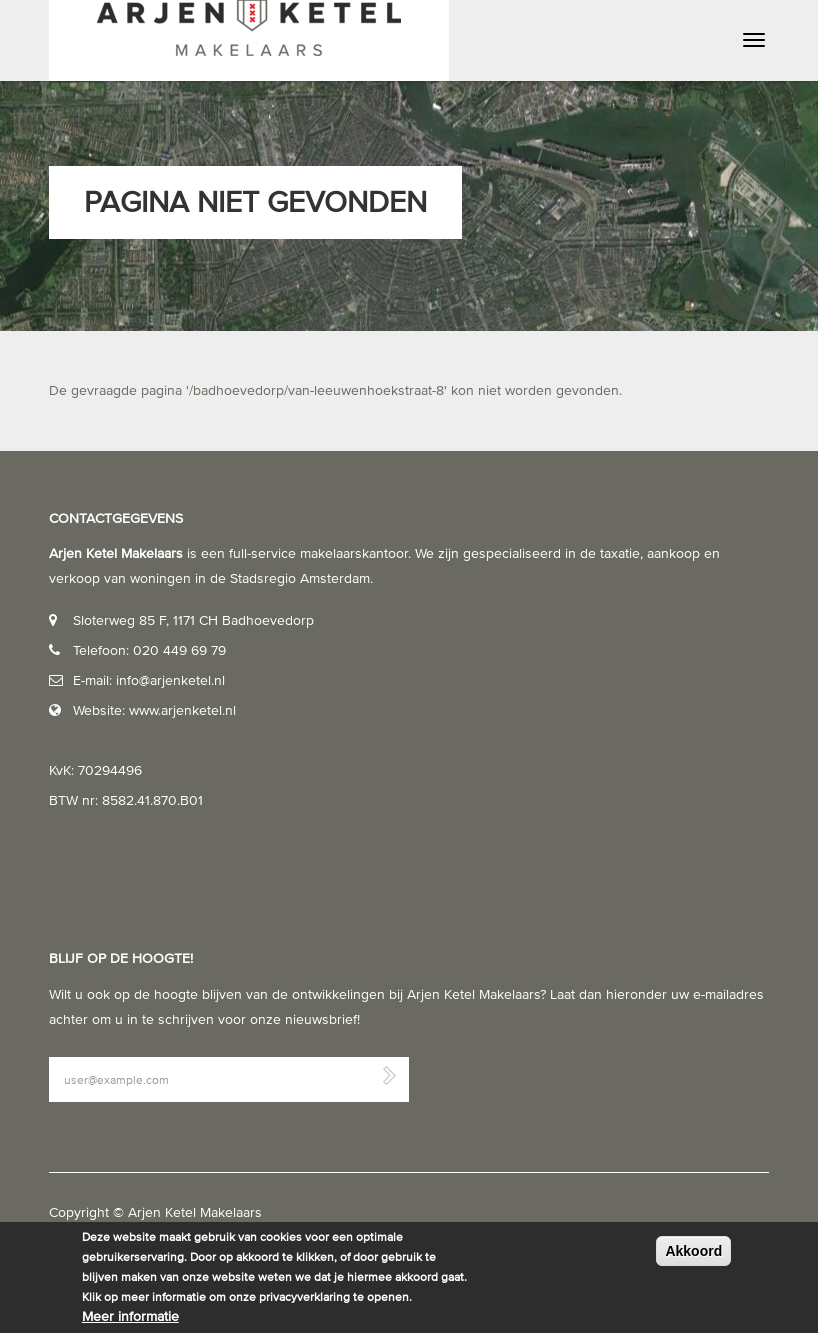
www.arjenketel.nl (182, 710)
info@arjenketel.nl (170, 680)
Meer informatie (130, 1316)
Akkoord (693, 1251)
